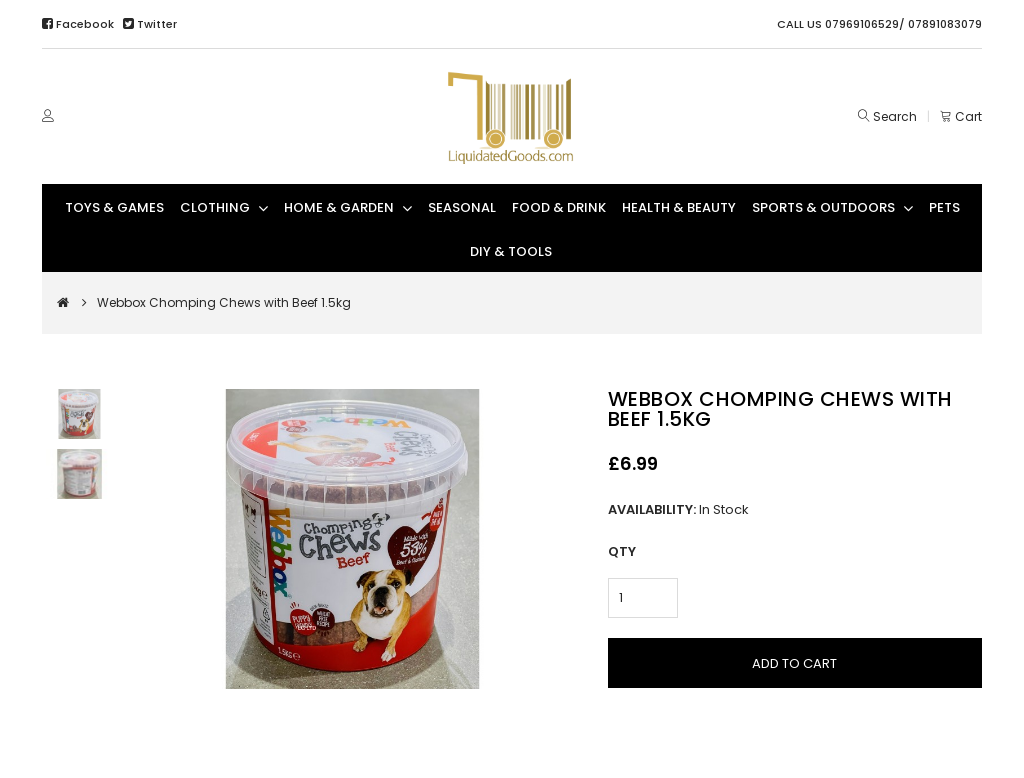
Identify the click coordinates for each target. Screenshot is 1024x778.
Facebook (79, 24)
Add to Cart (794, 663)
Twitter (150, 24)
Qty (622, 551)
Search (895, 116)
